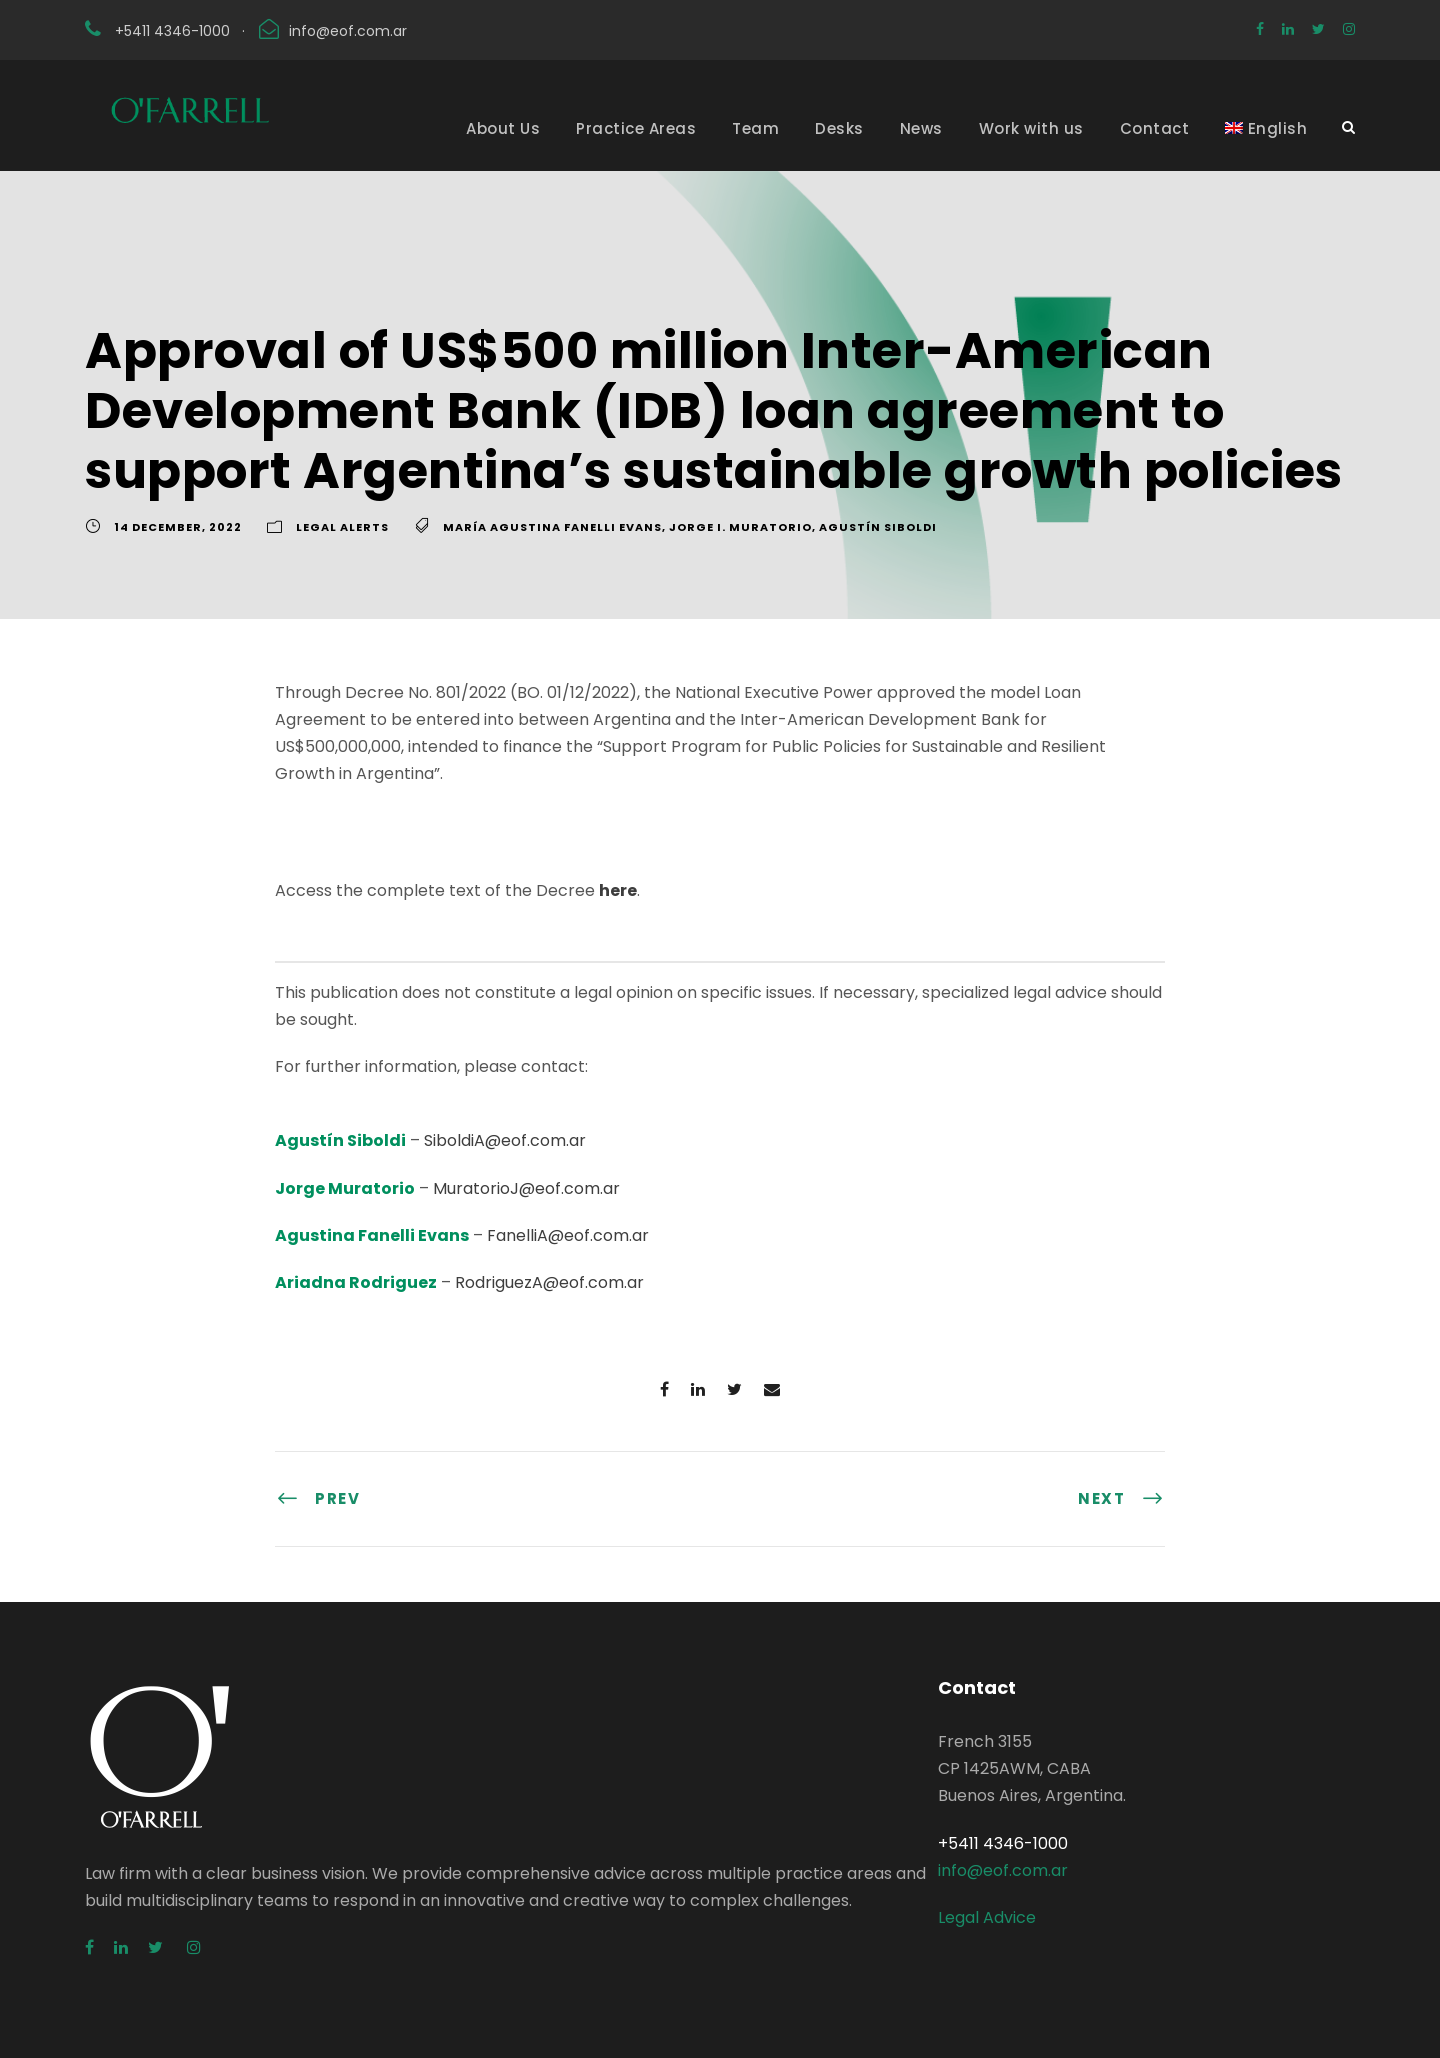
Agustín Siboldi (878, 527)
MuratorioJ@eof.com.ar (526, 1188)
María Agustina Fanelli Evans (552, 527)
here (618, 890)
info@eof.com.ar (348, 31)
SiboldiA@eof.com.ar (505, 1140)
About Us (503, 128)
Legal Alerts (342, 527)
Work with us (1031, 128)
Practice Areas (636, 128)
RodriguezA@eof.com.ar (549, 1282)
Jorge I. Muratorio (740, 527)
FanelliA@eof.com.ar (568, 1235)
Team (755, 128)
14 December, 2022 (178, 527)
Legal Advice (987, 1917)
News (921, 128)
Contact (1155, 128)
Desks (839, 128)
